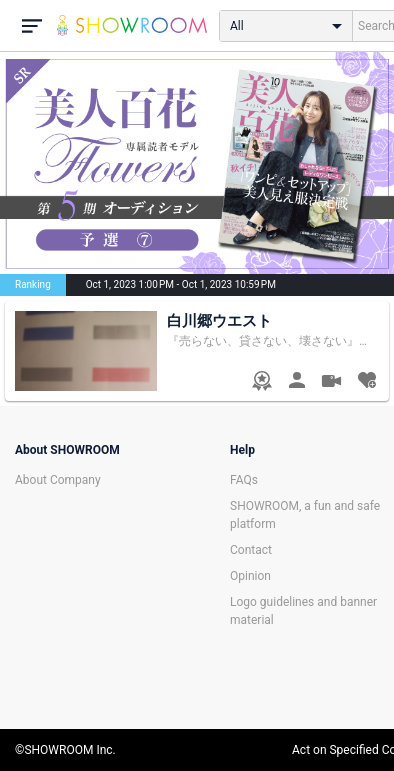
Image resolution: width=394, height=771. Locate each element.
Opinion (250, 576)
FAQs (244, 480)
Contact (251, 550)
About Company (58, 480)
